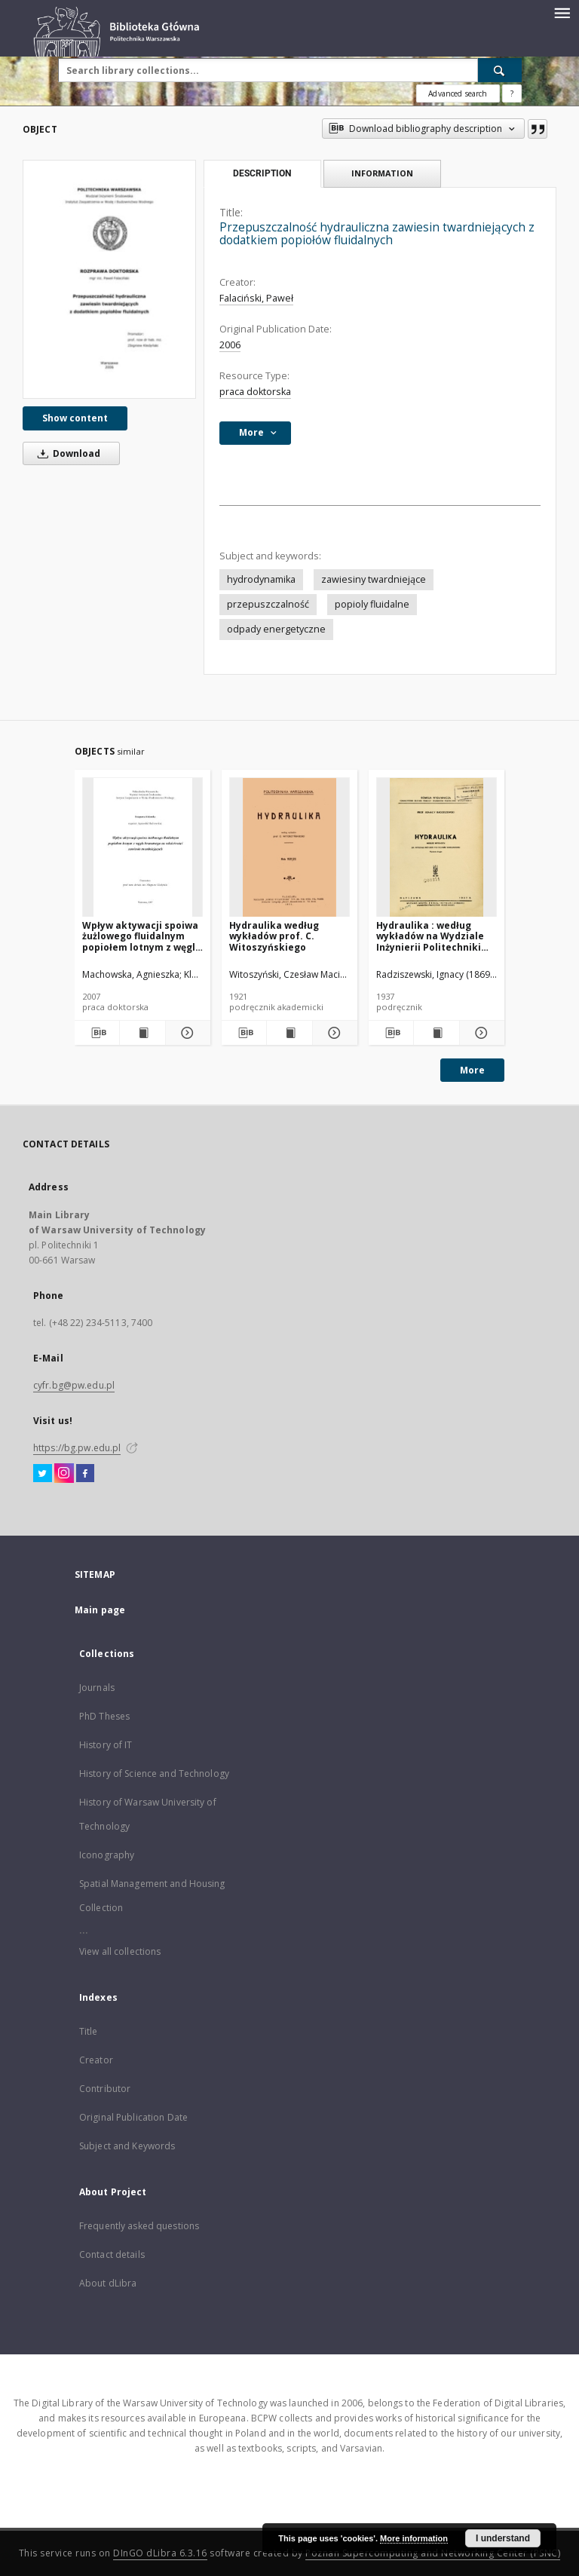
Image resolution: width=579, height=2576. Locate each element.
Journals (97, 1687)
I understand (503, 2538)
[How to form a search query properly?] (512, 93)
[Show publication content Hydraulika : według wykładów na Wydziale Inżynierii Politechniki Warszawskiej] (436, 1033)
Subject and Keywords (127, 2146)
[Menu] (561, 12)
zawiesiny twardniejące (373, 579)
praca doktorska (255, 391)
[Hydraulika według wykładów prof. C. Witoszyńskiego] (289, 847)
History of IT (106, 1744)
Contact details (112, 2254)
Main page (100, 1609)
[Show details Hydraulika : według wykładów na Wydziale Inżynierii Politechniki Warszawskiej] (480, 1033)
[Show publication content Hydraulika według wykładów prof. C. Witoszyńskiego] (289, 1033)
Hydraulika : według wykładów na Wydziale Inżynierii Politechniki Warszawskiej (430, 936)
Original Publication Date (133, 2117)
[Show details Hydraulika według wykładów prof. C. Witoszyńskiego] (333, 1033)
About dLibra (107, 2283)
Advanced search (457, 93)
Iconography (106, 1855)
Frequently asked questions (139, 2225)
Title (88, 2031)
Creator (96, 2060)
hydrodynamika (261, 579)
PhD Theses (104, 1716)
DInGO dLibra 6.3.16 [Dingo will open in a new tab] (160, 2553)
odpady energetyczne (276, 629)
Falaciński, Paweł (256, 298)
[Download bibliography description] (97, 1033)
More (472, 1070)
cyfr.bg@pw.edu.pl (74, 1385)
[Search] (500, 70)
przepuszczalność (268, 604)
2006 (229, 344)
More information (414, 2538)
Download (66, 453)
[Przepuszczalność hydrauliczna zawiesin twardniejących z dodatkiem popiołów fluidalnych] (109, 279)
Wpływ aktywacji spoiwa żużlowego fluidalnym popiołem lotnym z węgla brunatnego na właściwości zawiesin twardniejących (141, 936)
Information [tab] (382, 173)
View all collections (120, 1951)
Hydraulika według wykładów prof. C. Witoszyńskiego (274, 936)
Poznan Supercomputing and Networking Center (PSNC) (432, 2553)
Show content (75, 418)
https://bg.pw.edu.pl (77, 1447)
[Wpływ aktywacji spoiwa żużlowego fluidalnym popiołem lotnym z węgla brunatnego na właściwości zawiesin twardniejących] (142, 847)
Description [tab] (262, 173)
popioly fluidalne (372, 604)
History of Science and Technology (154, 1773)
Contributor (104, 2088)
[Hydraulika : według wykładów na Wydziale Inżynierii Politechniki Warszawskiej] (436, 847)
